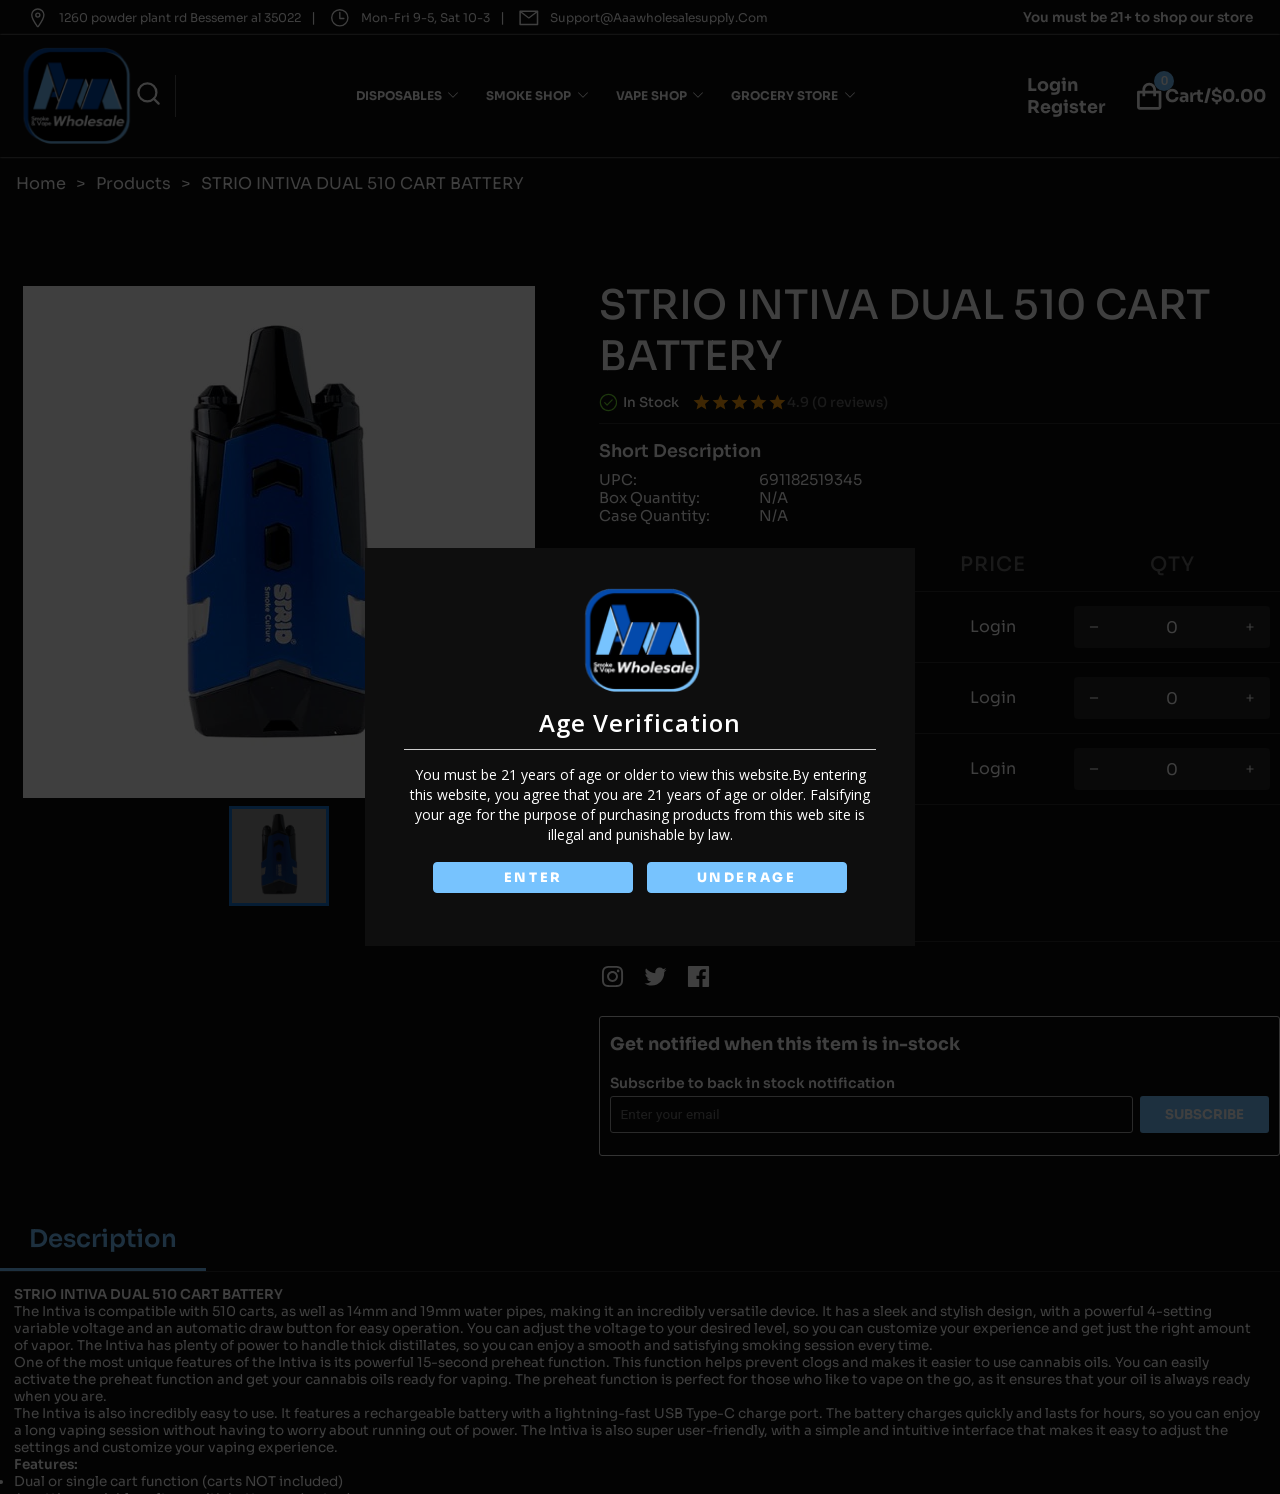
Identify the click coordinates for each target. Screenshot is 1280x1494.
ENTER (533, 877)
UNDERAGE (746, 877)
